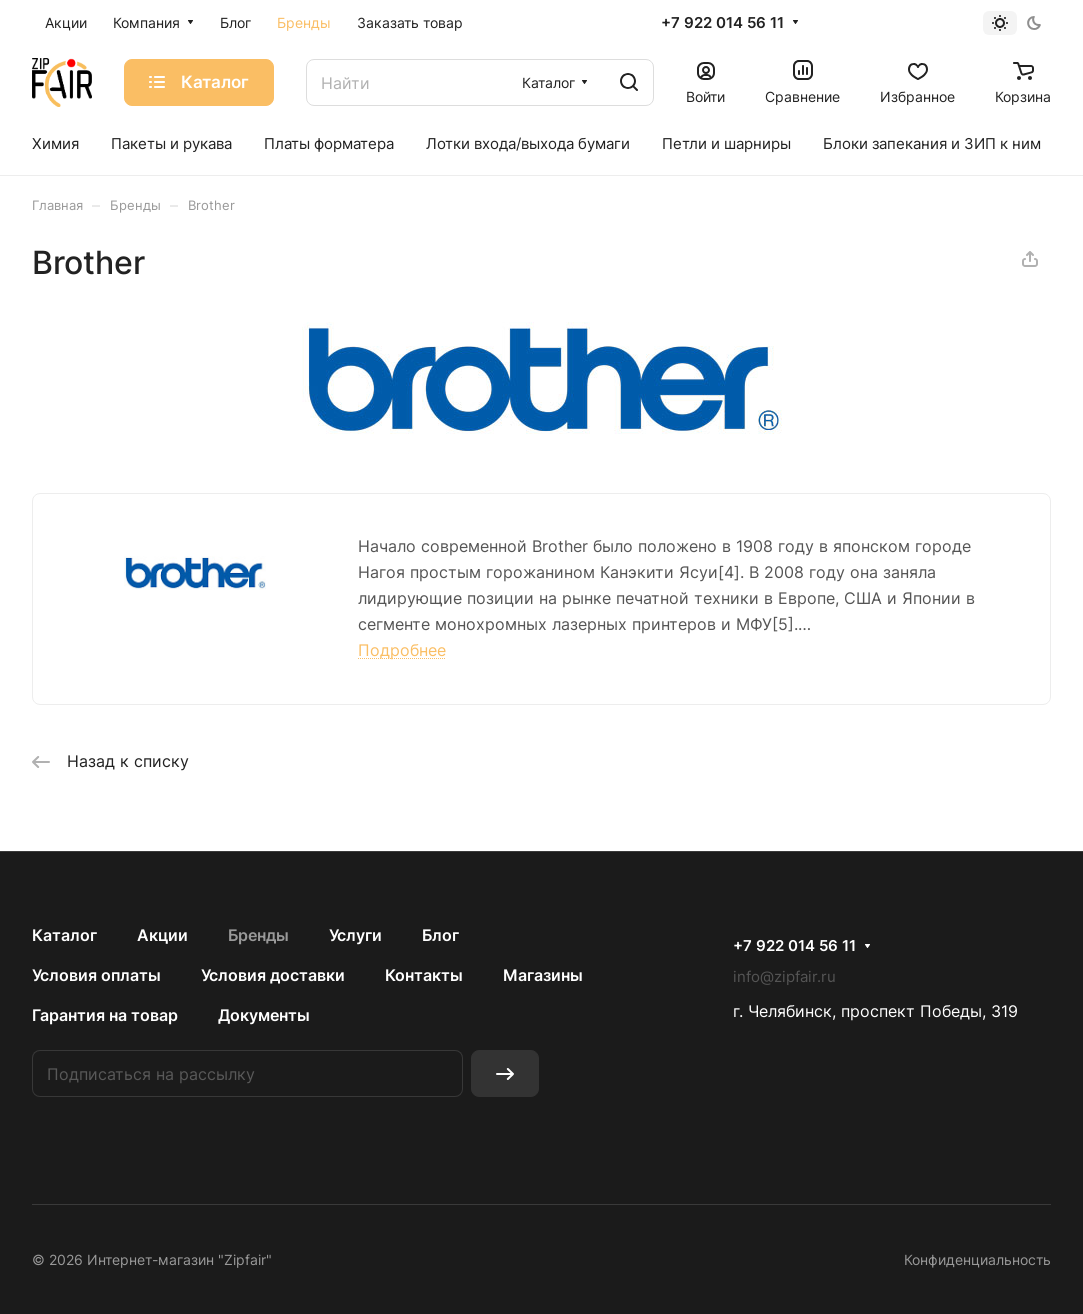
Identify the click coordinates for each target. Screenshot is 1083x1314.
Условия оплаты (96, 975)
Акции (162, 935)
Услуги (355, 935)
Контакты (424, 975)
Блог (440, 935)
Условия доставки (273, 975)
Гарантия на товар (105, 1015)
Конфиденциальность (977, 1259)
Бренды (258, 935)
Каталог (64, 935)
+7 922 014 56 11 (722, 23)
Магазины (543, 975)
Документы (264, 1015)
